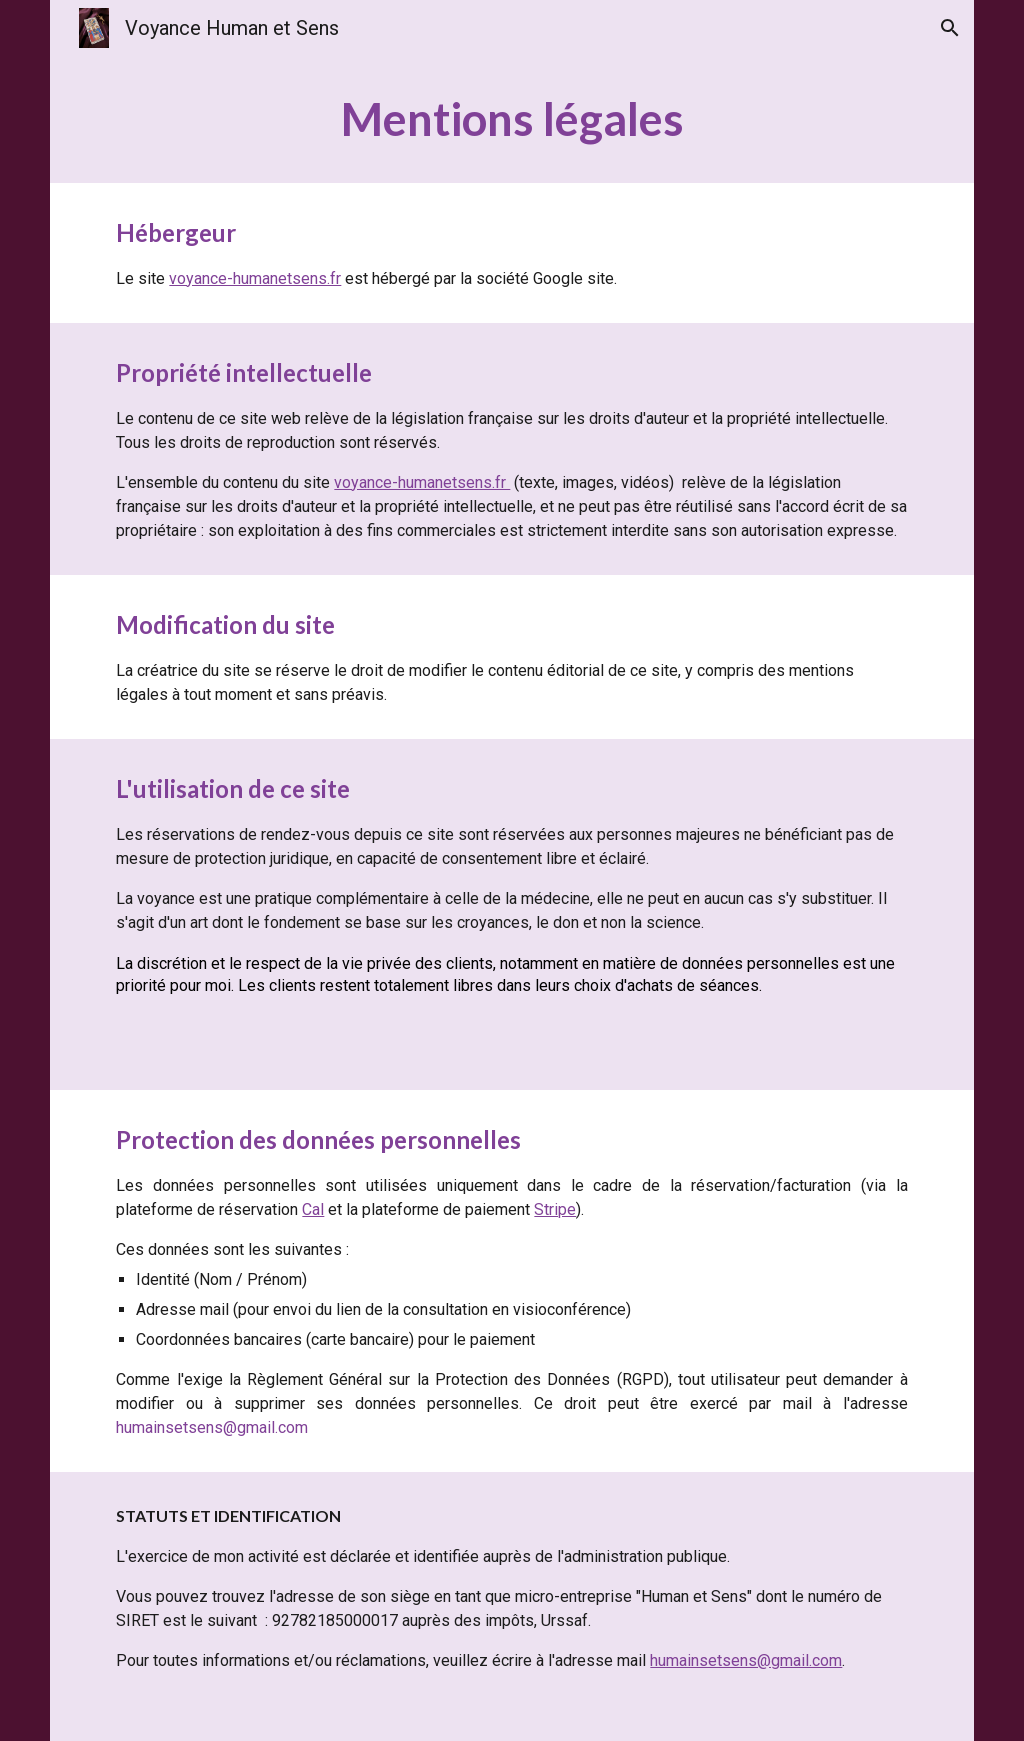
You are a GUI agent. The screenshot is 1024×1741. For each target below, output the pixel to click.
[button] (950, 28)
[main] (511, 119)
